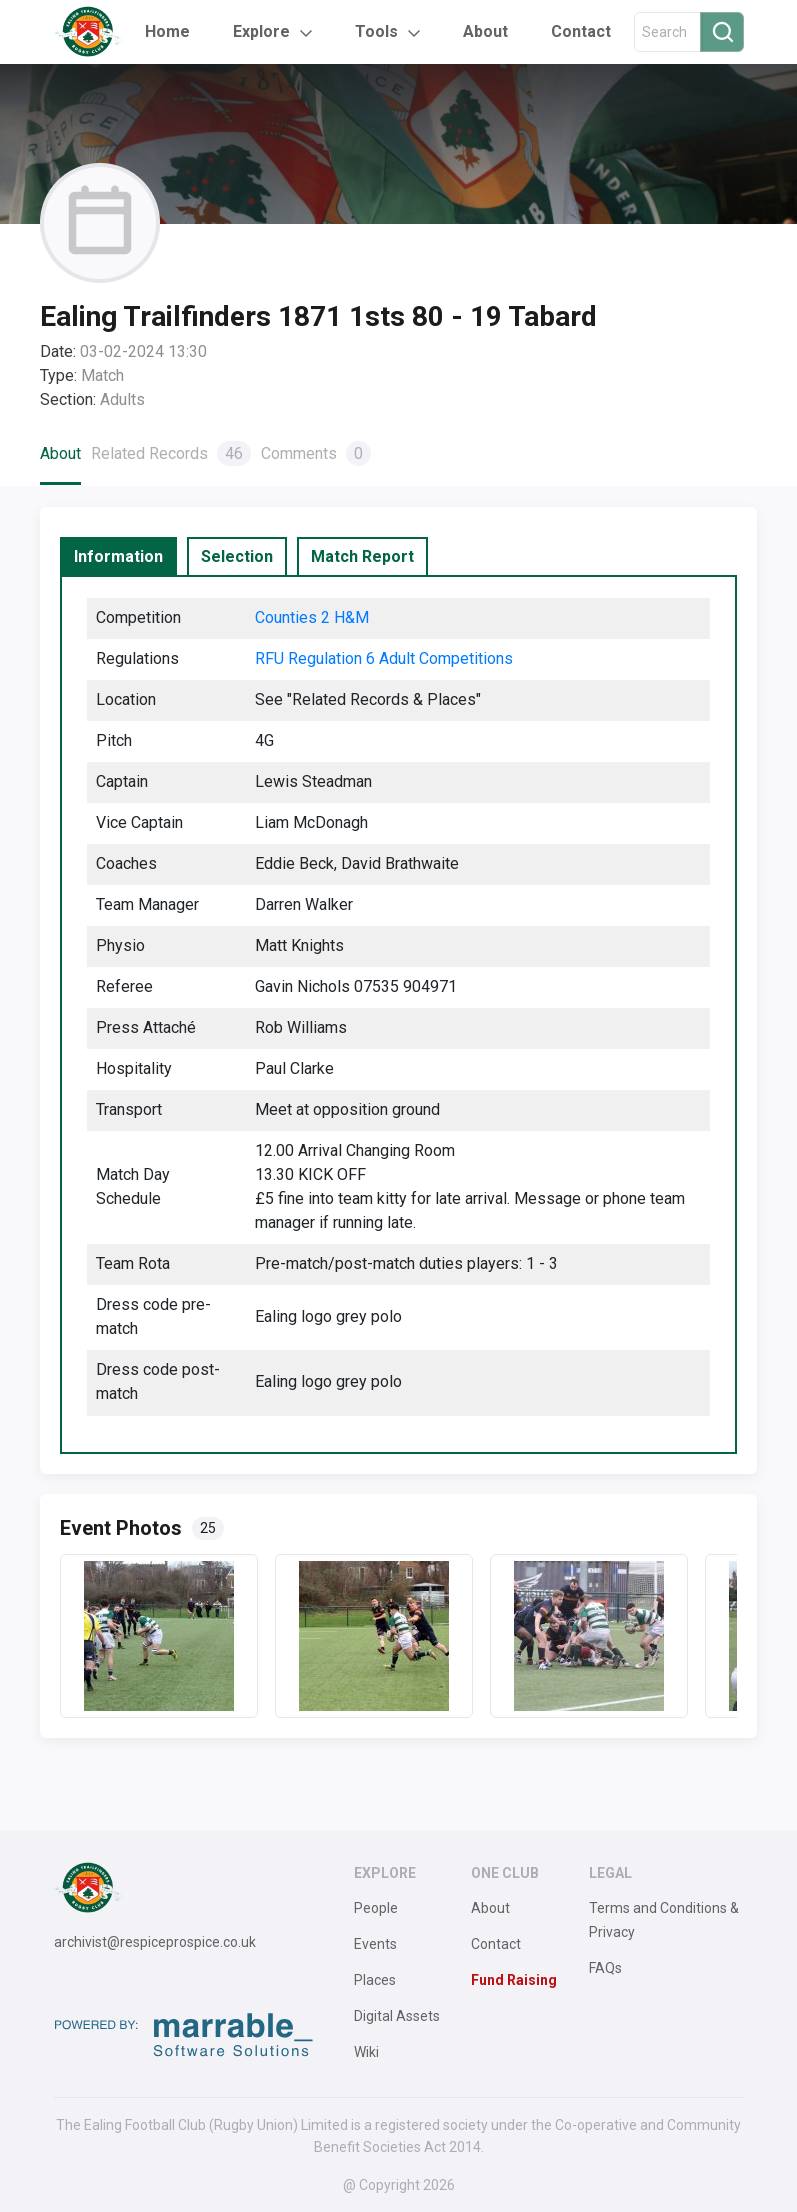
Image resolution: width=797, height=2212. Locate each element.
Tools (376, 31)
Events (375, 1944)
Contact (581, 31)
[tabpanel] (398, 1014)
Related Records (171, 453)
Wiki (366, 2052)
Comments (316, 453)
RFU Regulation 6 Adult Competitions (384, 658)
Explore (261, 31)
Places (375, 1980)
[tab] (118, 557)
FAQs (605, 1968)
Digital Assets (397, 2016)
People (376, 1908)
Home (167, 31)
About (485, 31)
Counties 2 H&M (312, 617)
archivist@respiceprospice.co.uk (155, 1942)
